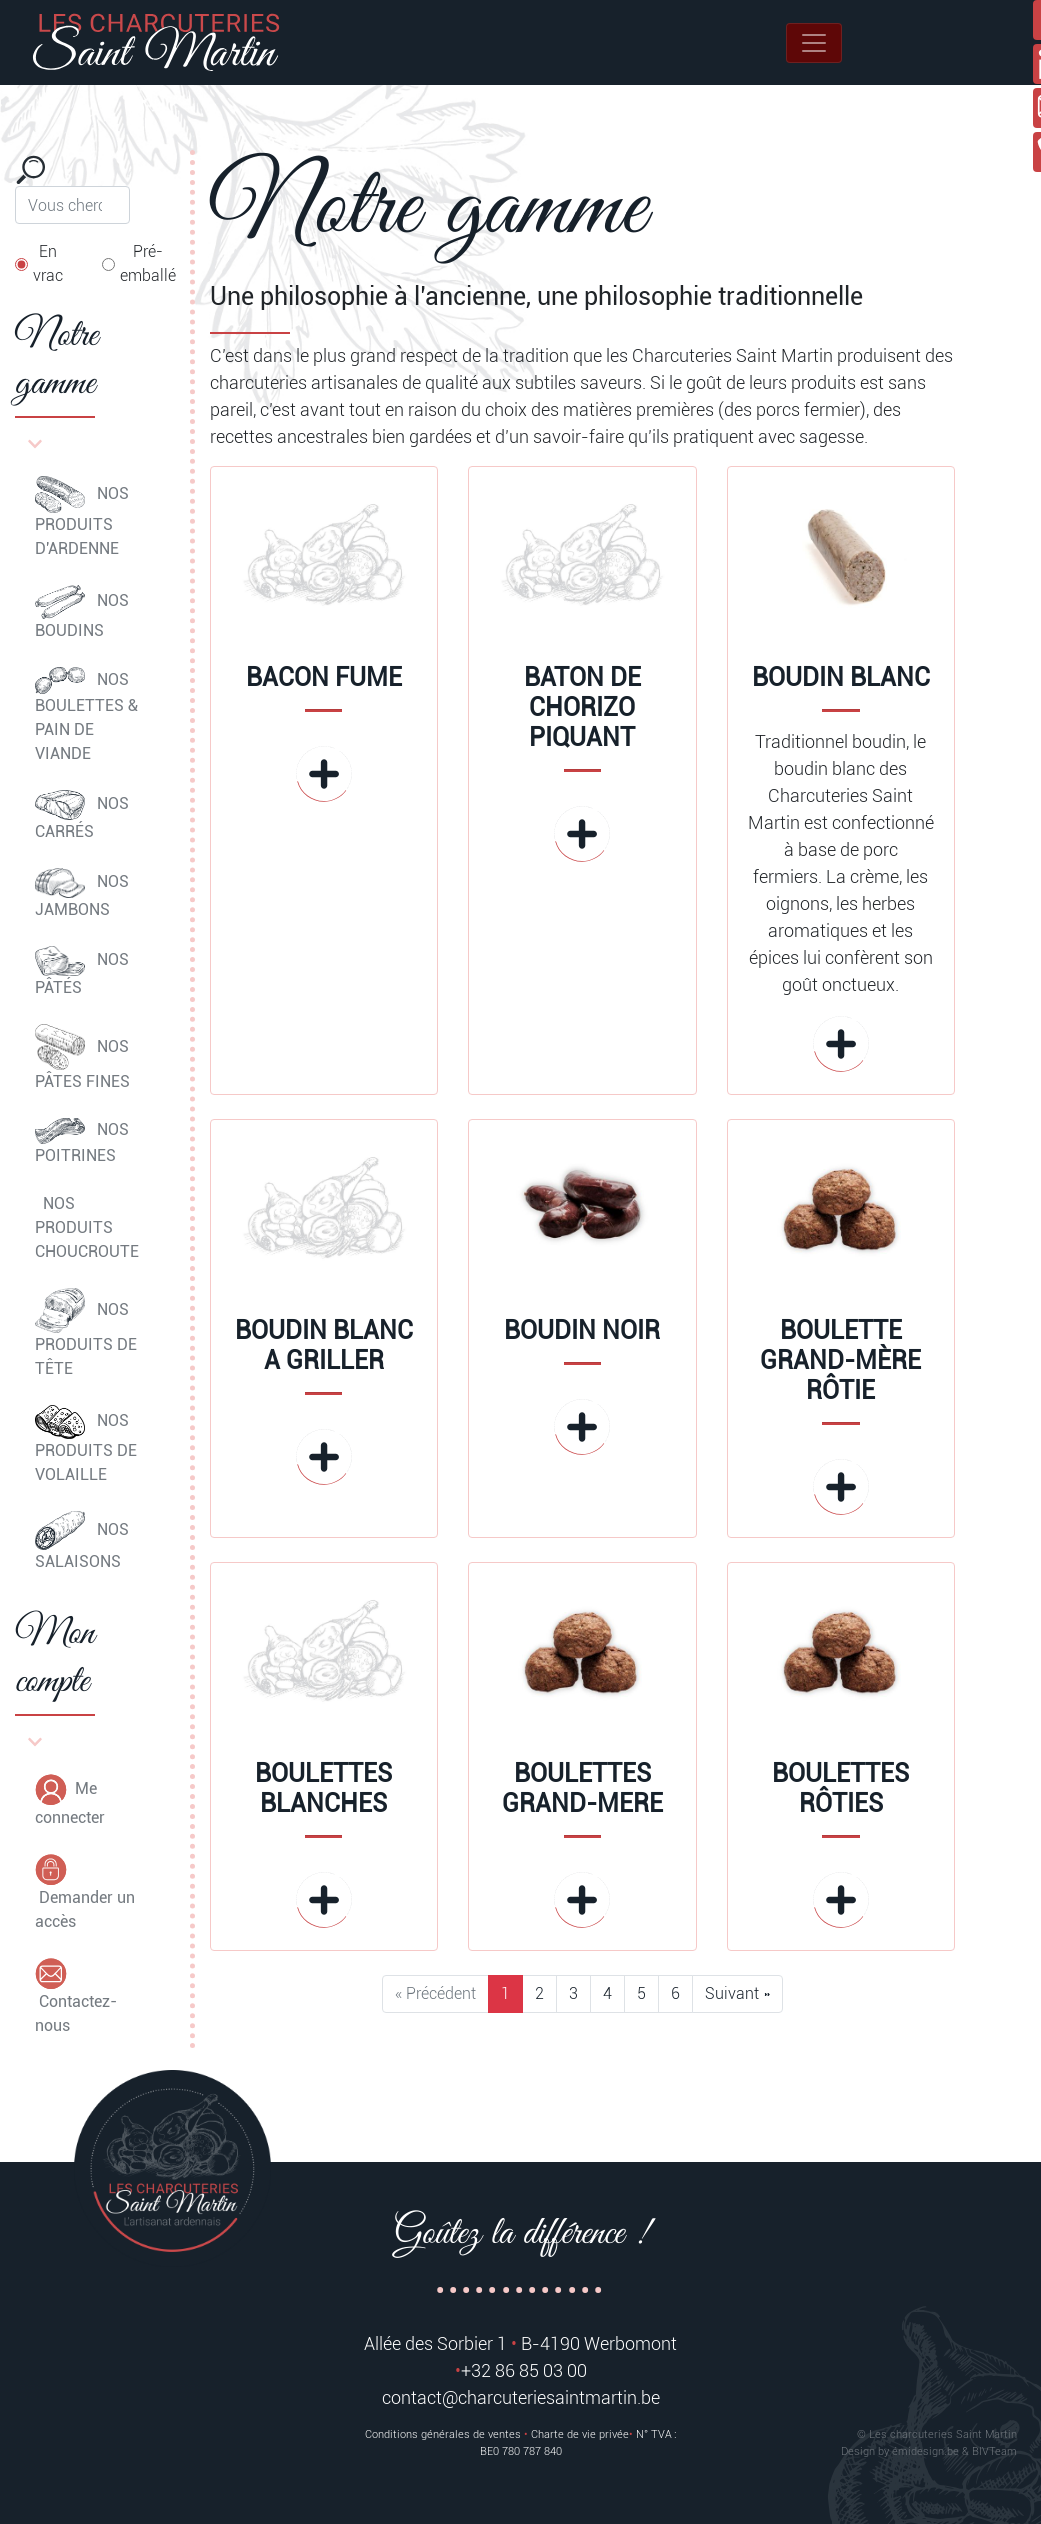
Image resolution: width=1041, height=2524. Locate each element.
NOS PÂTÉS (82, 971)
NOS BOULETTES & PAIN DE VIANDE (86, 715)
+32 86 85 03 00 (524, 2370)
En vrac (48, 263)
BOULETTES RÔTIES (840, 1788)
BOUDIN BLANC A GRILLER (324, 1345)
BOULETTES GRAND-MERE (582, 1788)
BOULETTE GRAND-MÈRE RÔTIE (840, 1360)
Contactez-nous (76, 1996)
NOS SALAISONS (82, 1541)
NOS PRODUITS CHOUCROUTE (87, 1227)
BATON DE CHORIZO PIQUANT (582, 707)
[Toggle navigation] (814, 43)
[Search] (72, 205)
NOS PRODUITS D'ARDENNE (82, 517)
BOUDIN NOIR (582, 1330)
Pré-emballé (148, 263)
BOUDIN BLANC (841, 677)
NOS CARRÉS (82, 815)
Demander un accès (85, 1892)
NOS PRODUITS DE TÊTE (86, 1333)
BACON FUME (324, 677)
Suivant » (737, 1993)
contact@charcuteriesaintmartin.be (521, 2397)
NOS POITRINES (82, 1141)
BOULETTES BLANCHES (323, 1788)
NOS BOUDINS (82, 612)
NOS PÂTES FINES (82, 1058)
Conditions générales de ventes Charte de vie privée (497, 2434)
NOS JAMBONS (82, 893)
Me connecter (70, 1800)
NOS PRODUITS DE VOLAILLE (86, 1444)
